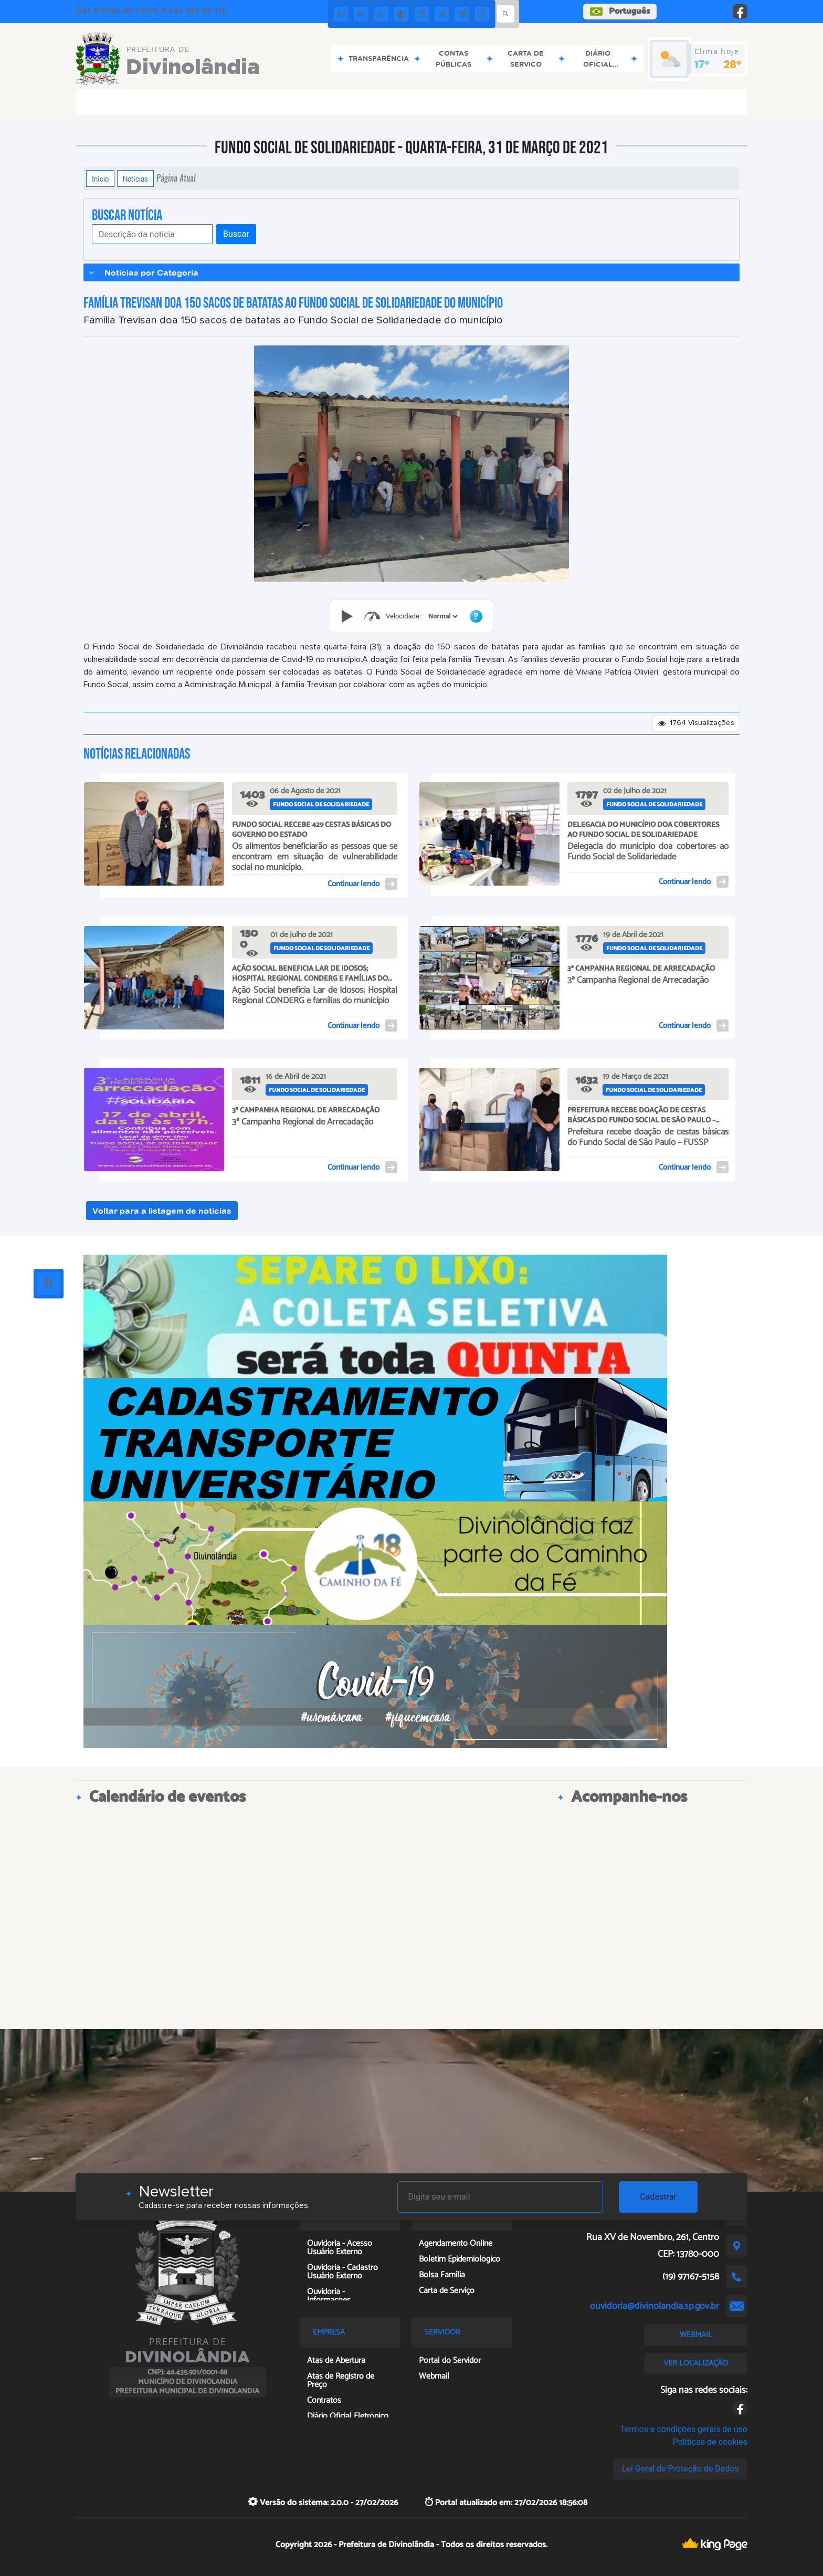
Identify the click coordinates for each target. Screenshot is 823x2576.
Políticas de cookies (710, 2442)
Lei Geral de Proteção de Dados (680, 2469)
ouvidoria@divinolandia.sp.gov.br (654, 2306)
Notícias (135, 178)
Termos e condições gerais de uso (683, 2429)
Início (100, 178)
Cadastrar (658, 2197)
